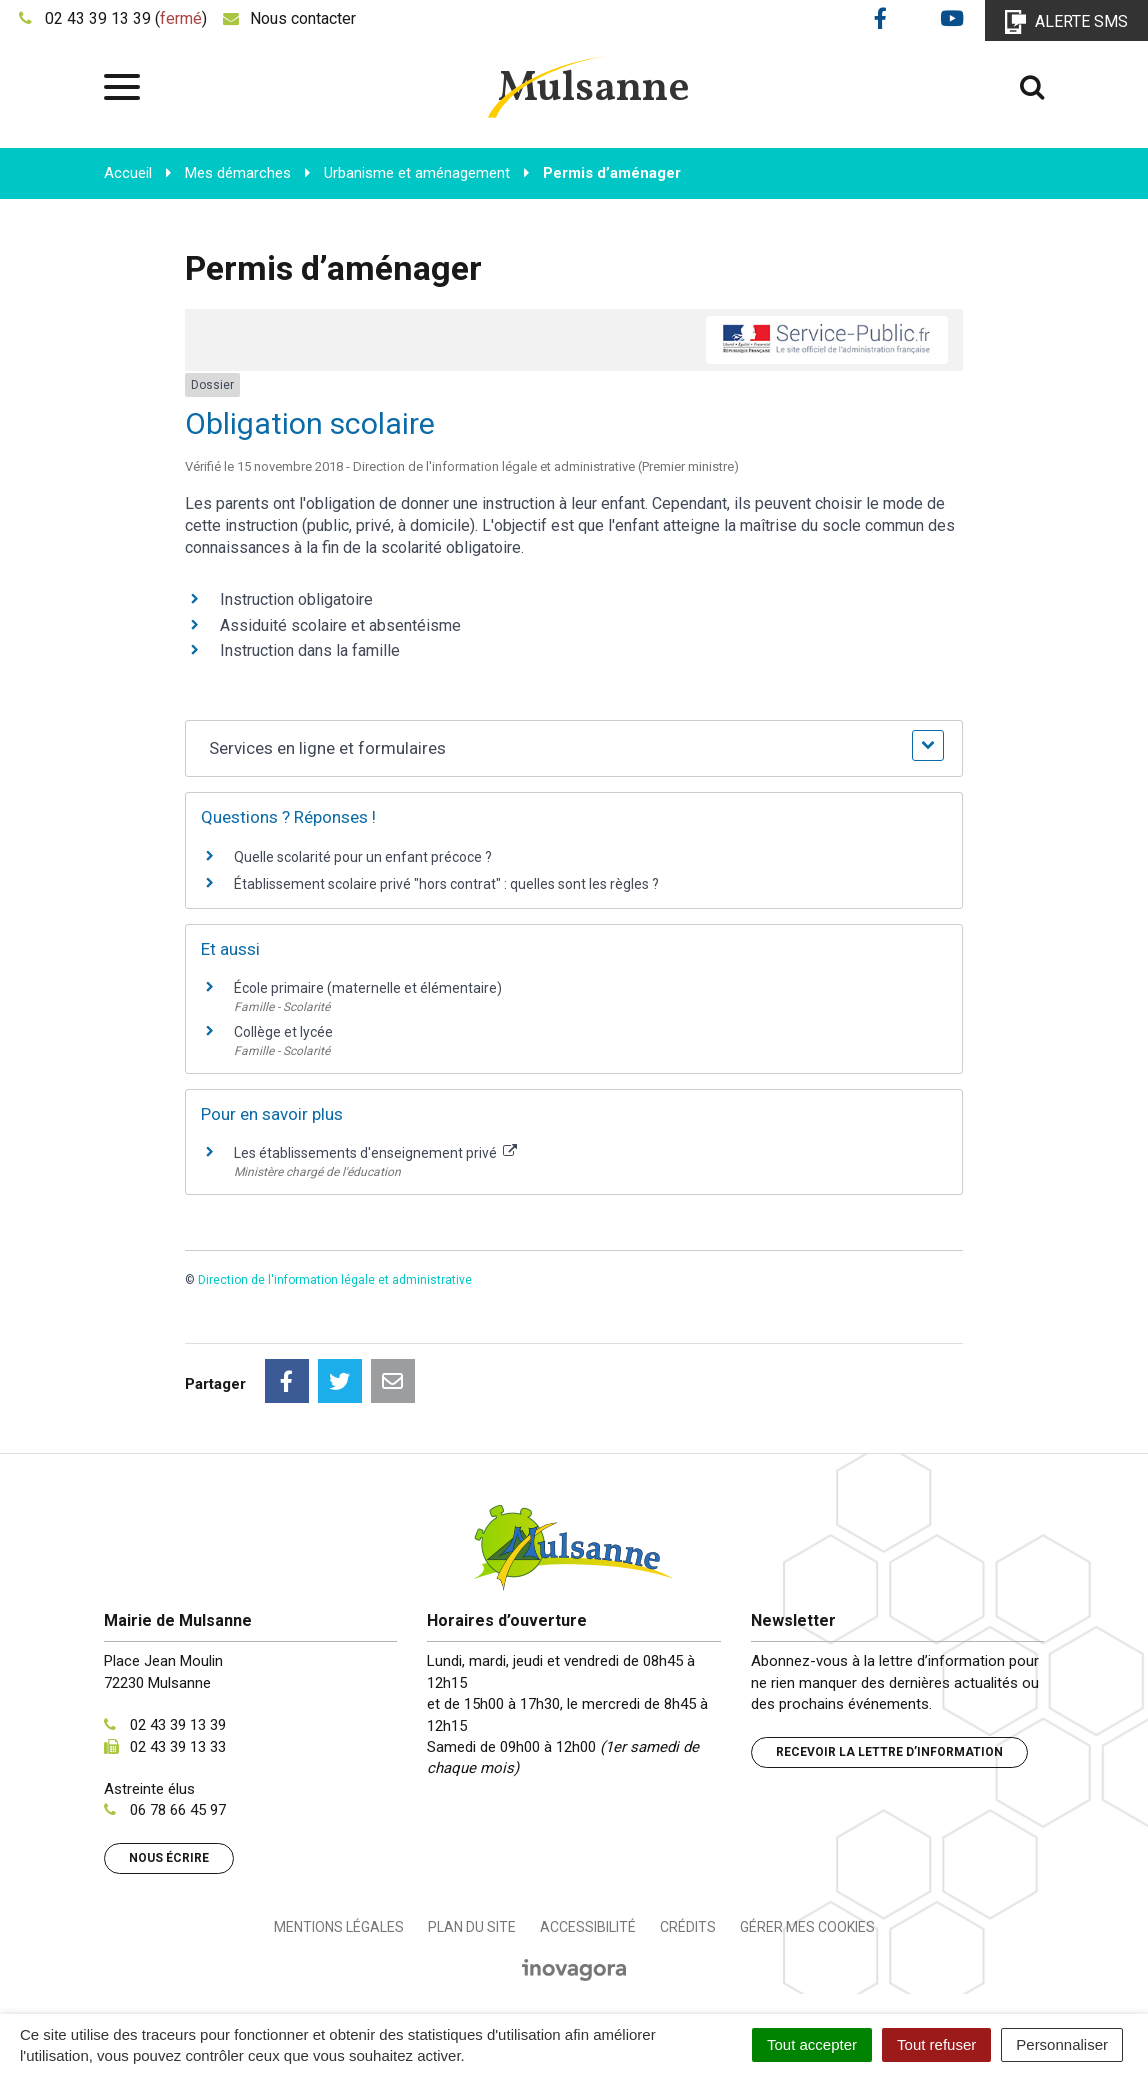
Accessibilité (588, 1927)
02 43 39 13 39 (178, 1725)
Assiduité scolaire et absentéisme (340, 625)
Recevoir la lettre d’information (889, 1752)
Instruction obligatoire (296, 599)
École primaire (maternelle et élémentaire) (368, 988)
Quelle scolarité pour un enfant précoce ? (363, 857)
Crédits (688, 1927)
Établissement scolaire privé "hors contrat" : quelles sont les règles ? (446, 884)
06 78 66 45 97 (178, 1810)
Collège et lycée (283, 1032)
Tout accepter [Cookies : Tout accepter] (812, 2044)
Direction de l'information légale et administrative (335, 1280)
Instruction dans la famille (310, 650)
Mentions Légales (339, 1927)
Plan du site (472, 1927)
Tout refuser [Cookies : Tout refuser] (936, 2044)
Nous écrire (169, 1858)
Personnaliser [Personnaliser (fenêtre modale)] (1062, 2044)
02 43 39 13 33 (178, 1747)
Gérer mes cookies (807, 1927)
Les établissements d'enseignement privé (375, 1153)
